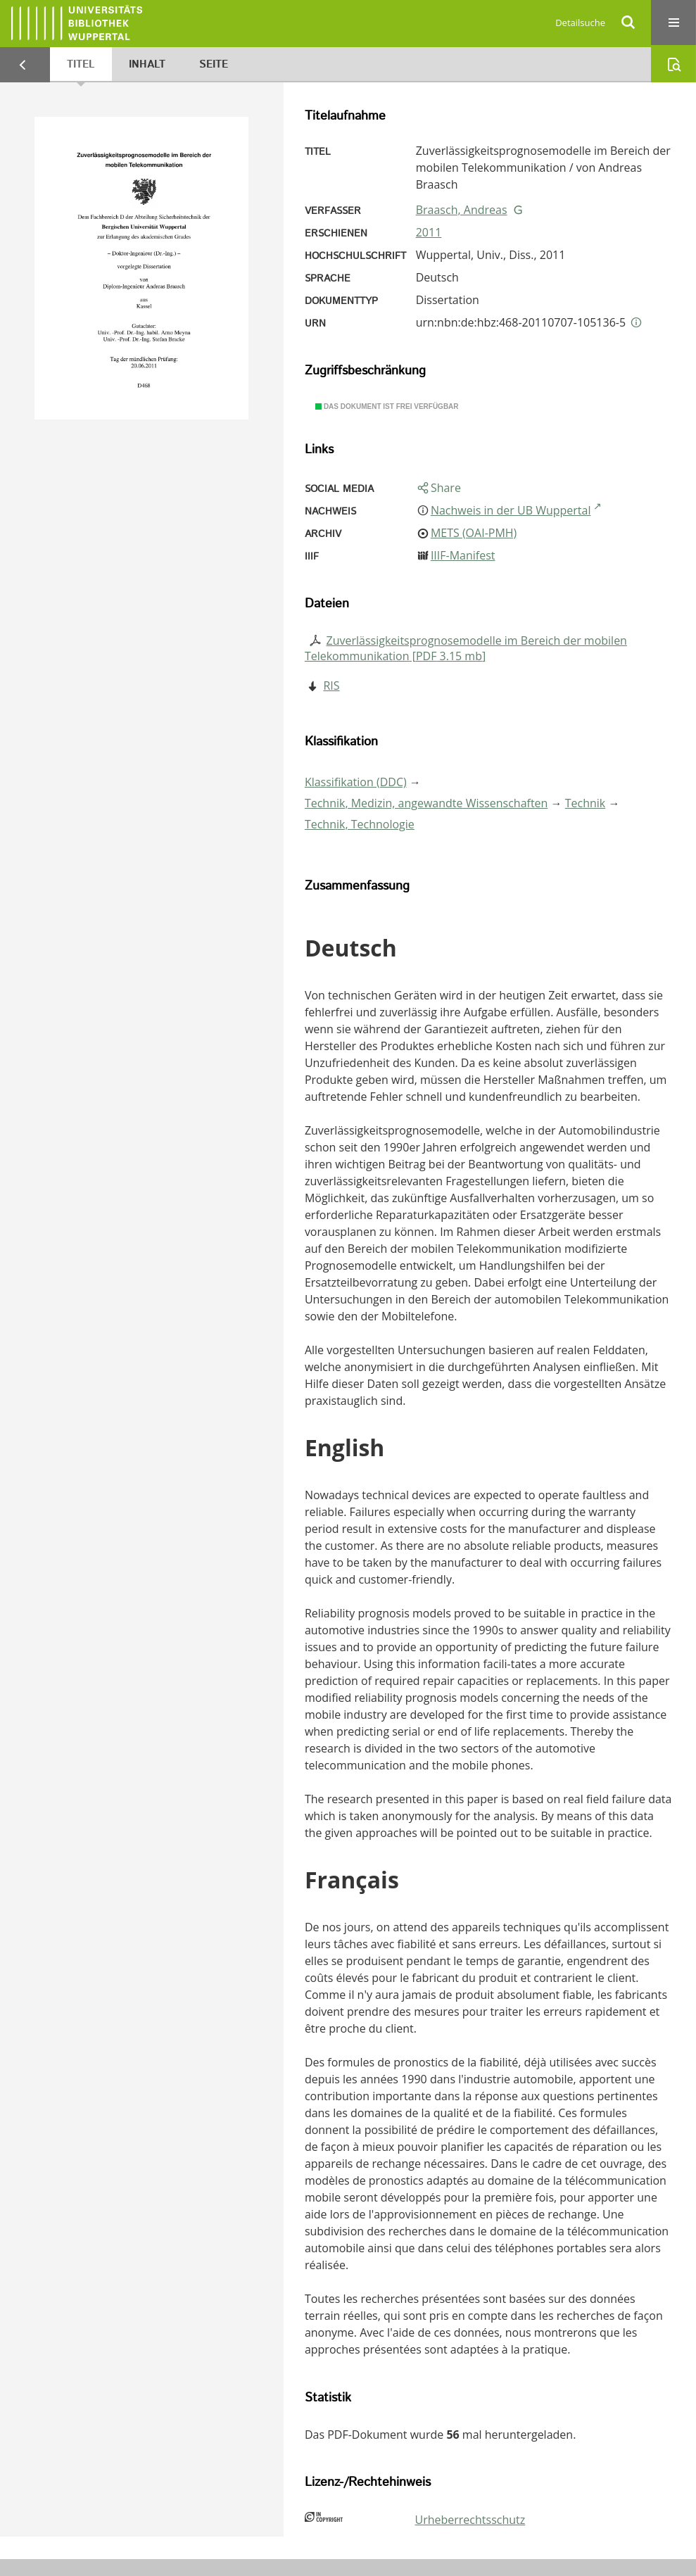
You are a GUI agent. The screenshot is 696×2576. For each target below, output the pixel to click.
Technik (585, 803)
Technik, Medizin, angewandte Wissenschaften (426, 803)
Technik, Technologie (360, 824)
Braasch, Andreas (461, 209)
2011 (429, 232)
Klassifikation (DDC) (356, 782)
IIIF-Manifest (463, 555)
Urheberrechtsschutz (470, 2519)
